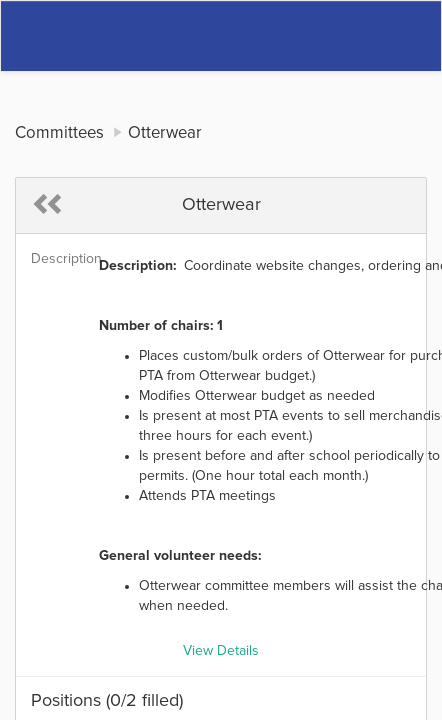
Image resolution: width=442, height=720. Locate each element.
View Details (221, 651)
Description (57, 259)
